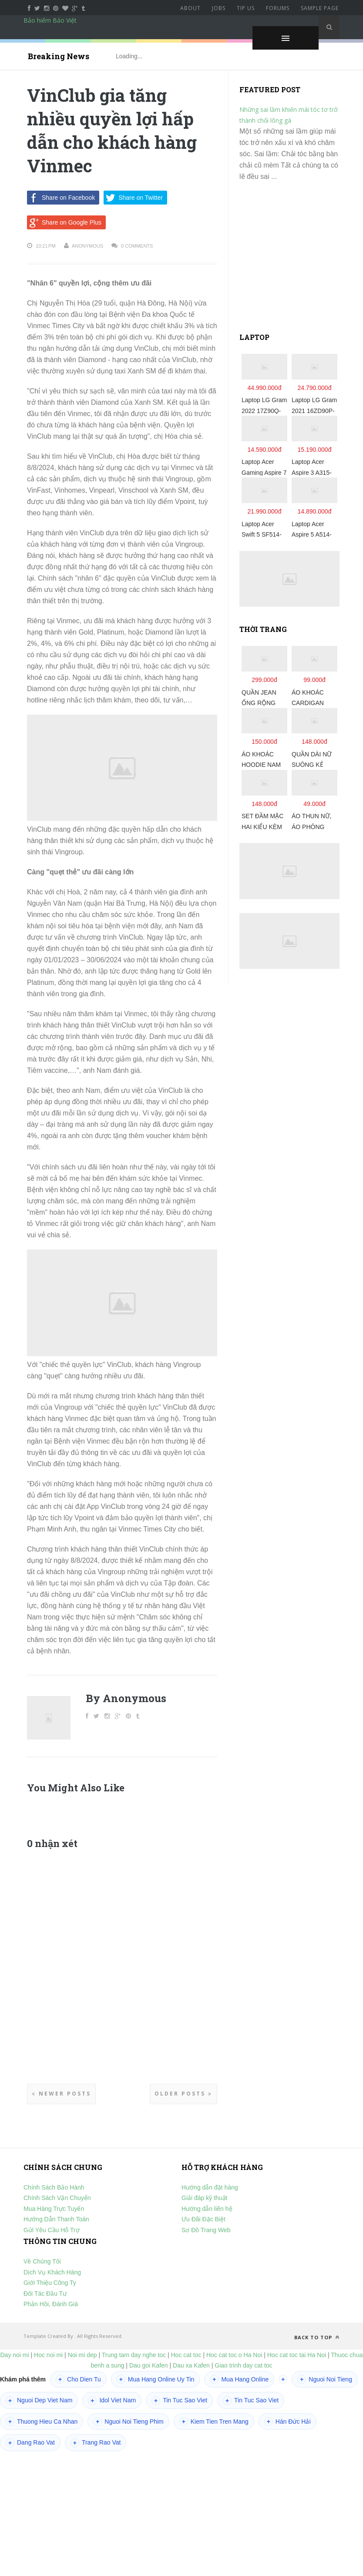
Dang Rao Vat (30, 2442)
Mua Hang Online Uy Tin (156, 2379)
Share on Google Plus (64, 222)
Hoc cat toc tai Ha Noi (296, 2354)
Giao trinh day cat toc (243, 2365)
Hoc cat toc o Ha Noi (235, 2354)
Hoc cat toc (186, 2354)
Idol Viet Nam (112, 2400)
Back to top (316, 2337)
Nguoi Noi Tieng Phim (128, 2421)
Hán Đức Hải (287, 2421)
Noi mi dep (82, 2354)
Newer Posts (61, 2093)
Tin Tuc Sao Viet (179, 2400)
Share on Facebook (61, 198)
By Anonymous (126, 1698)
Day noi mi (14, 2354)
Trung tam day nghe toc (134, 2354)
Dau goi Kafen (148, 2365)
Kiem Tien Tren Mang (214, 2421)
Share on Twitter (133, 198)
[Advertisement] (289, 260)
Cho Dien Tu (78, 2379)
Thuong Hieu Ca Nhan (41, 2421)
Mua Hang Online (239, 2379)
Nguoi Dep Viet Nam (39, 2400)
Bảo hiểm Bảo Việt (50, 20)
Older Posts (183, 2093)
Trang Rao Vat (96, 2442)
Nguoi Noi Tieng (324, 2379)
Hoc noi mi (48, 2354)
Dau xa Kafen (191, 2365)
